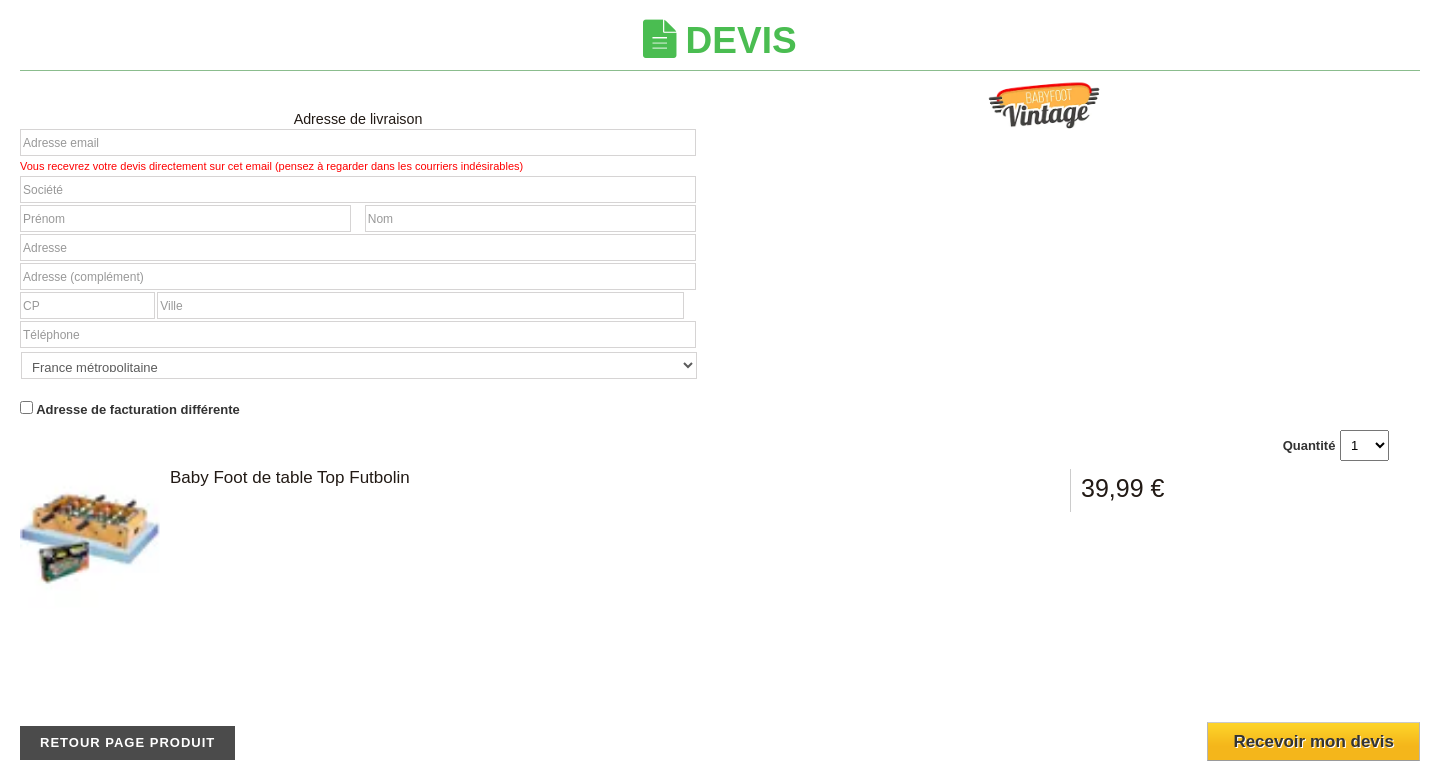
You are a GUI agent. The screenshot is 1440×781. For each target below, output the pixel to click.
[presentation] (1301, 676)
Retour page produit (127, 742)
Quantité (1309, 445)
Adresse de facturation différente (130, 409)
